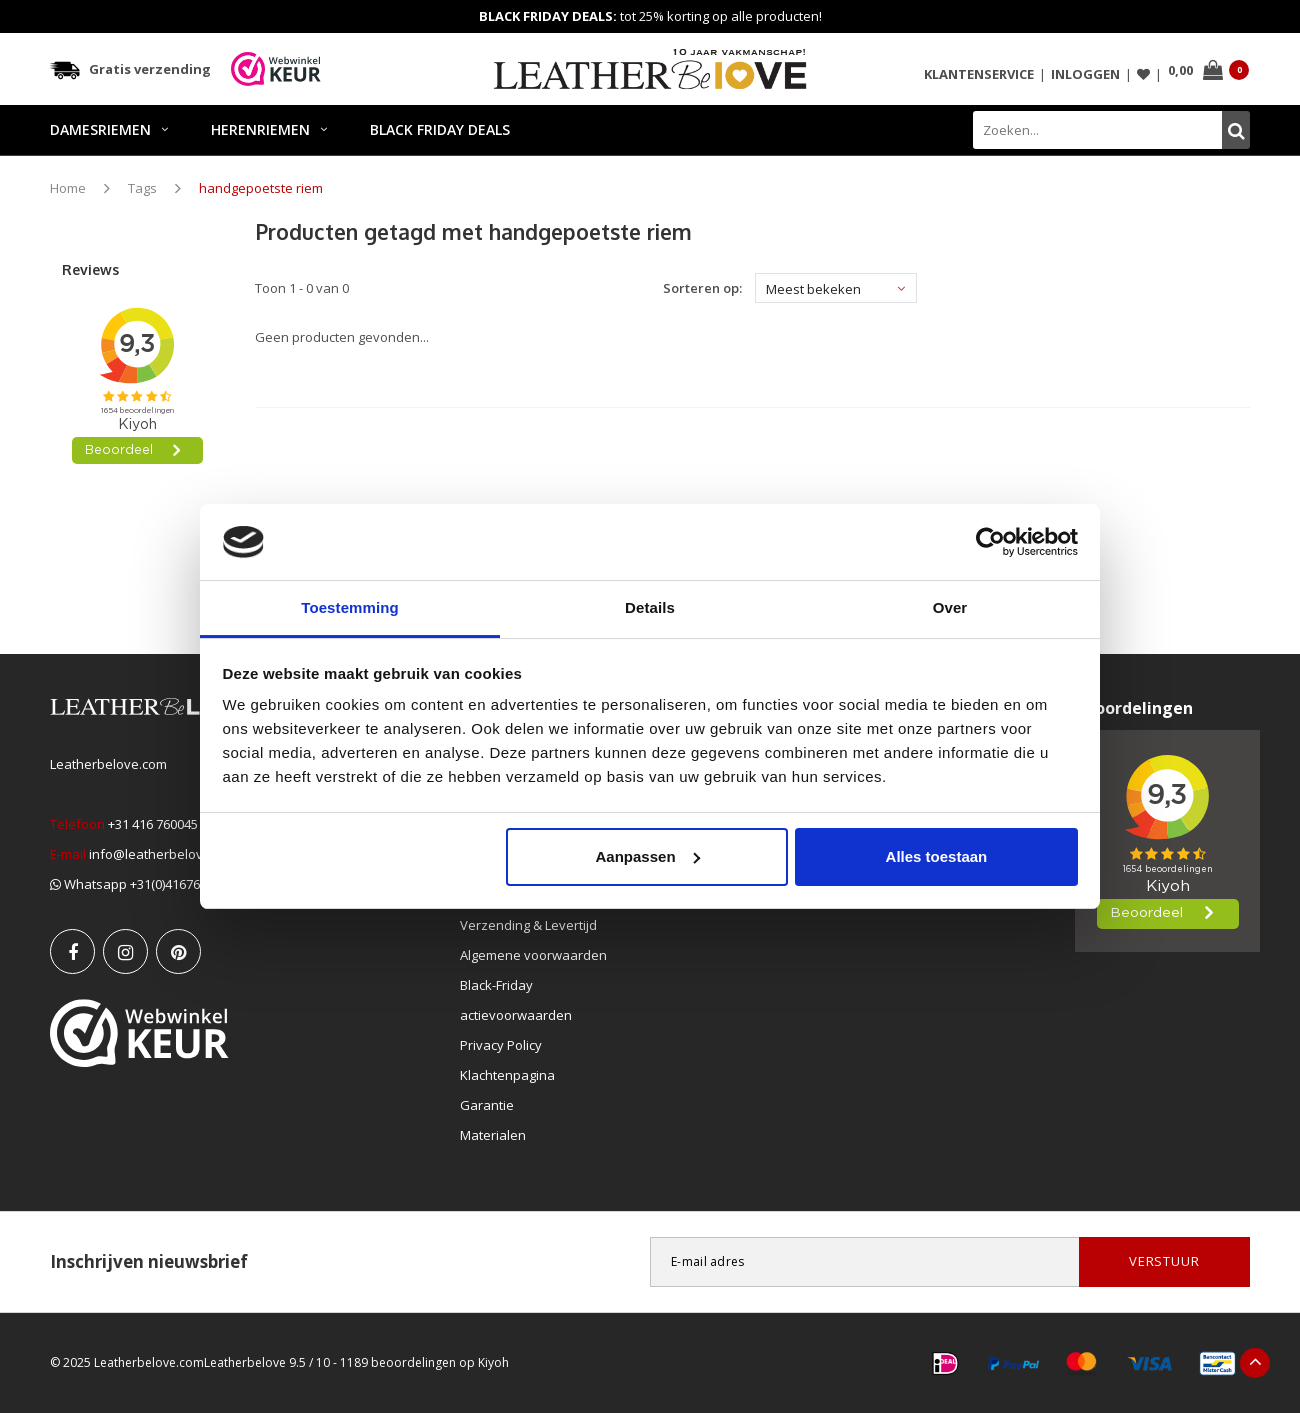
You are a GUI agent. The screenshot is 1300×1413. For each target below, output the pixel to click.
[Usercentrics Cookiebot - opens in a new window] (990, 542)
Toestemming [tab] (350, 607)
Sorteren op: (702, 288)
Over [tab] (950, 607)
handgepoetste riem (261, 188)
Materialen (493, 1135)
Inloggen (1085, 74)
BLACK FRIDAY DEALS (440, 129)
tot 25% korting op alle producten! (650, 16)
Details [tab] (650, 607)
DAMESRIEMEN (109, 129)
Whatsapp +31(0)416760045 (139, 884)
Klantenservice (979, 74)
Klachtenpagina (507, 1075)
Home (68, 188)
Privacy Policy (501, 1045)
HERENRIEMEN (269, 129)
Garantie (487, 1105)
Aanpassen (648, 856)
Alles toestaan (937, 856)
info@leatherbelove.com (164, 854)
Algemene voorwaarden (533, 955)
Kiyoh (493, 1362)
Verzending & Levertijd (528, 925)
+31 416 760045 (153, 824)
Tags (142, 188)
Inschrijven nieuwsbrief (149, 1261)
